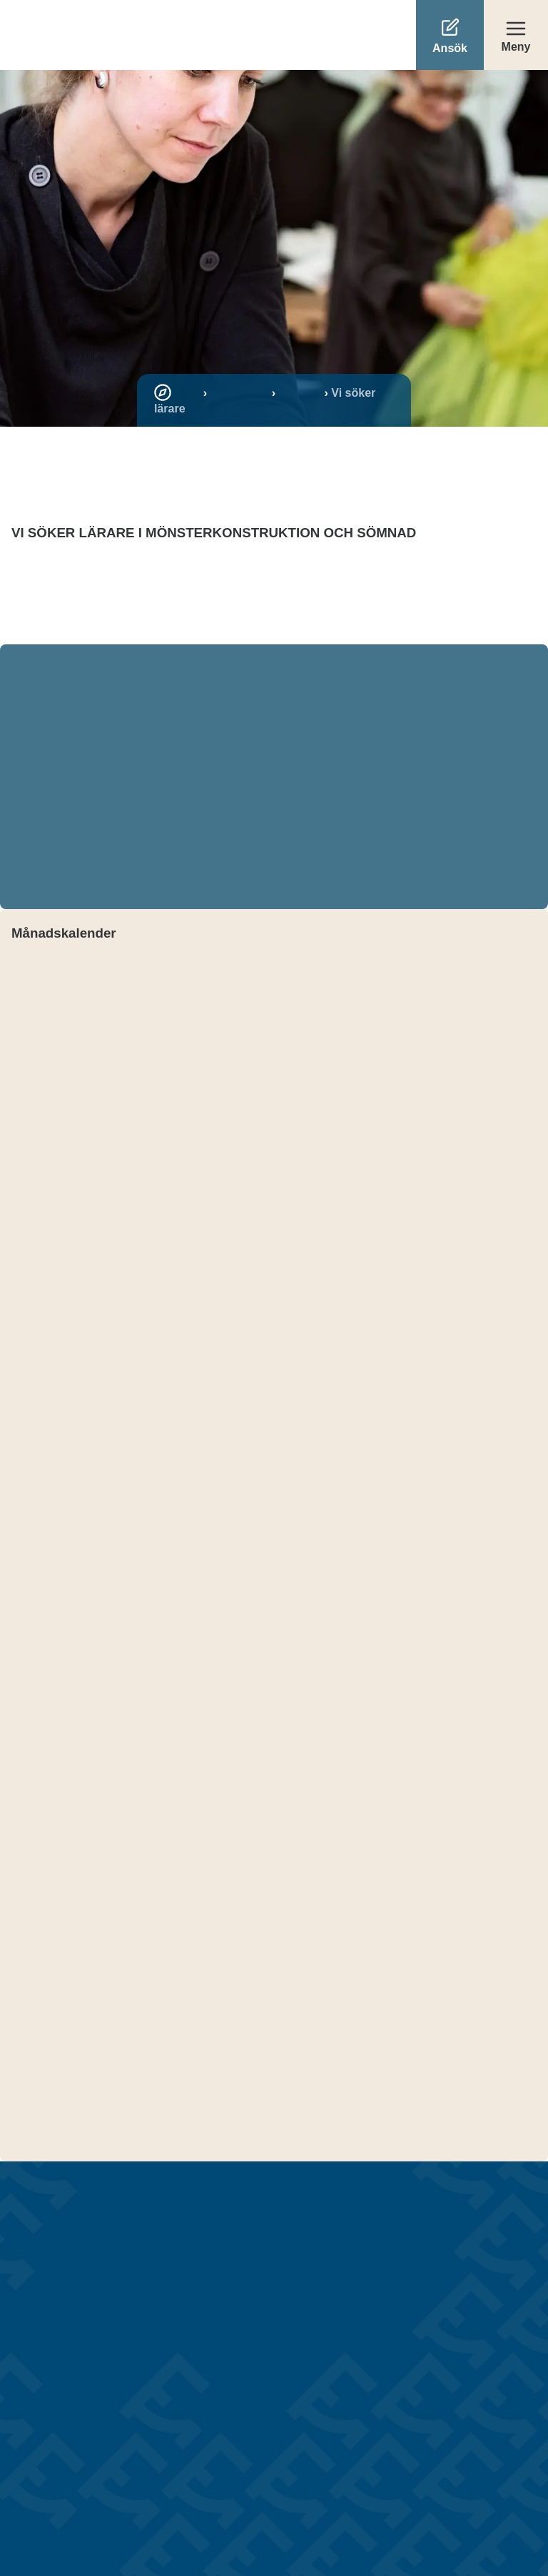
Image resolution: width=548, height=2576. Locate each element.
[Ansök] (450, 35)
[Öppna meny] (516, 35)
